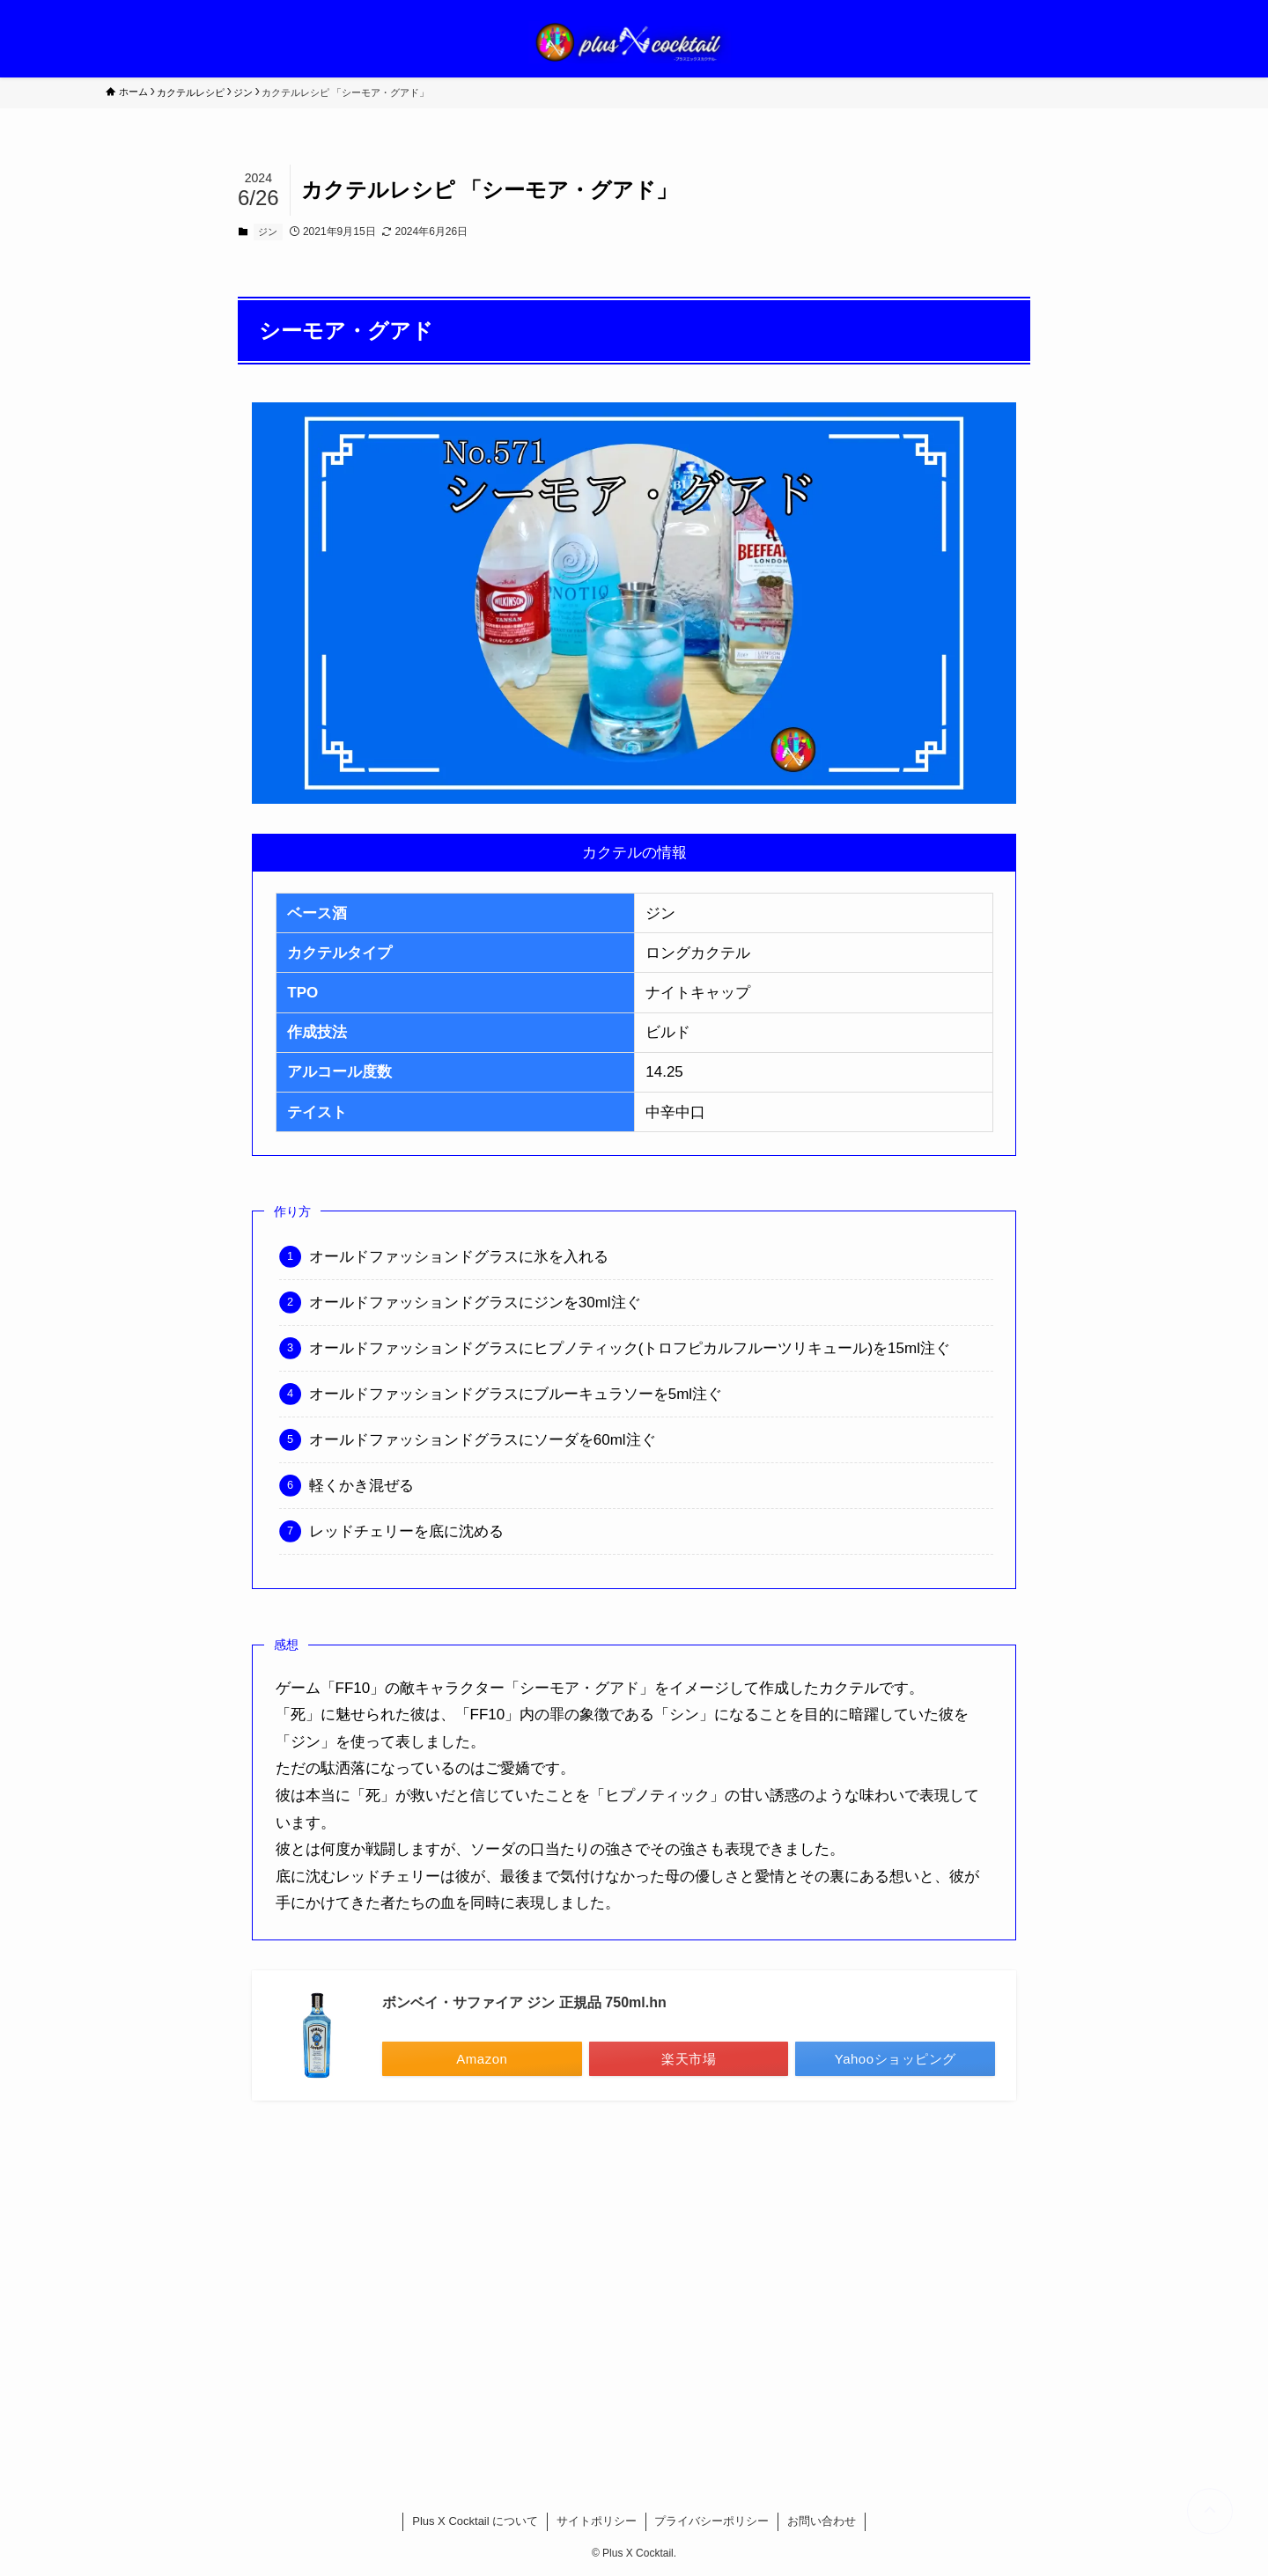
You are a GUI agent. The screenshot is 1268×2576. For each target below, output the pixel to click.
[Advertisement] (634, 2283)
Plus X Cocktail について (475, 2521)
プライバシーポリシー (711, 2521)
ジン (267, 231)
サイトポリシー (597, 2521)
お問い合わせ (821, 2521)
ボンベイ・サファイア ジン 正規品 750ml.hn (524, 2002)
